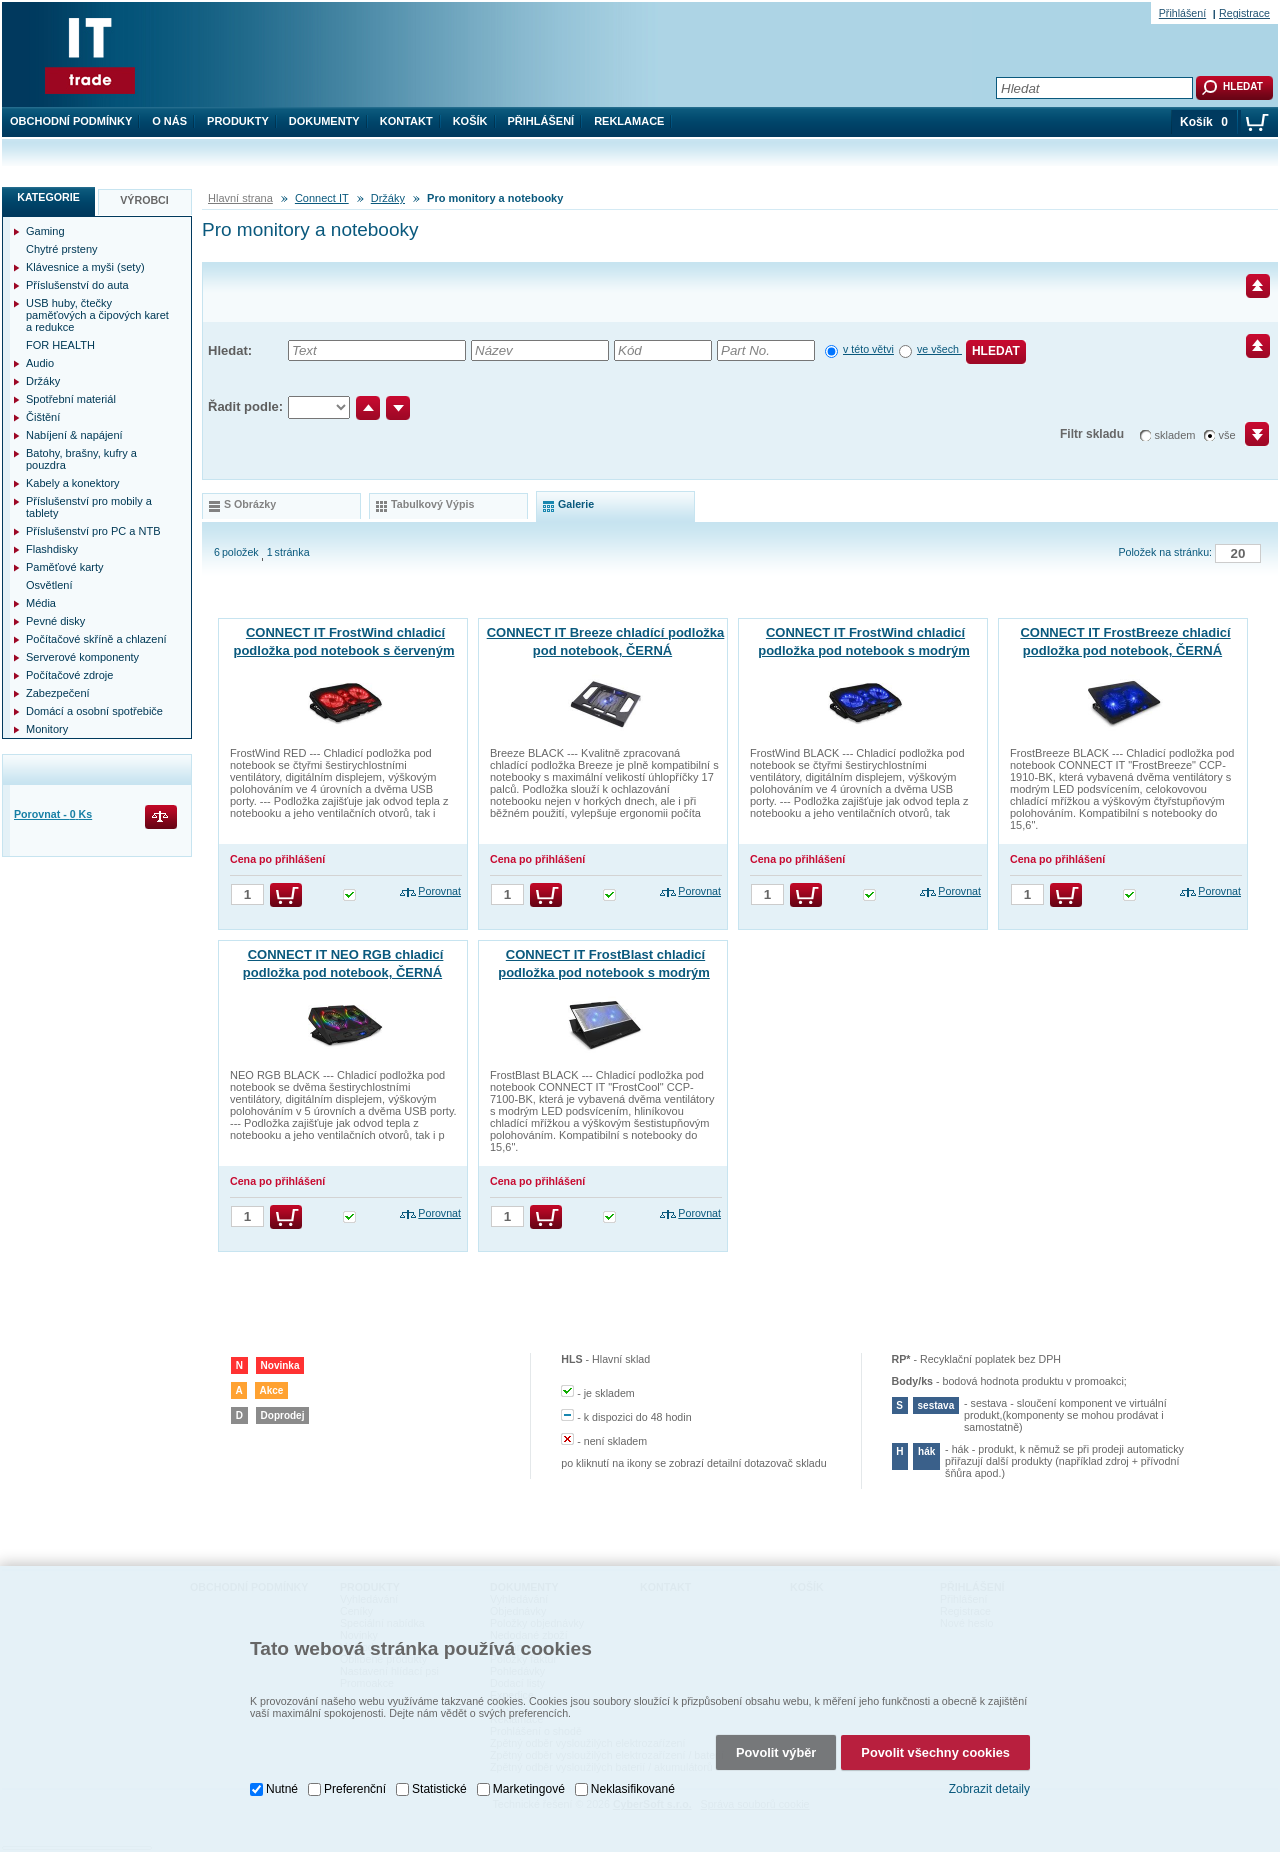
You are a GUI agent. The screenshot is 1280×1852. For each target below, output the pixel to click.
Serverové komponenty (82, 657)
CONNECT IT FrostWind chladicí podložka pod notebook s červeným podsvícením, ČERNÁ (343, 650)
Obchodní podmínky (71, 121)
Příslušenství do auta (77, 285)
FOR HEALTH (60, 345)
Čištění (43, 417)
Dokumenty (324, 121)
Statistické (439, 1778)
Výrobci (144, 200)
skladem (1175, 435)
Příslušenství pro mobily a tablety (89, 507)
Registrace (1244, 13)
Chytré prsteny (62, 249)
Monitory (47, 729)
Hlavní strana (240, 198)
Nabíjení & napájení (74, 435)
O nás (169, 121)
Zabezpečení (58, 693)
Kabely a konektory (73, 483)
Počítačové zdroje (69, 675)
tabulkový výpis (432, 504)
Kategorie (48, 197)
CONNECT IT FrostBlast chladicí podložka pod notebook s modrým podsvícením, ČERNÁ (604, 972)
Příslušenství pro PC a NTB (93, 531)
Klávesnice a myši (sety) (85, 267)
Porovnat (439, 891)
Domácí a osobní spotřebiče (94, 711)
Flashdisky (52, 549)
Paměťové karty (65, 567)
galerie (576, 504)
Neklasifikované (633, 1778)
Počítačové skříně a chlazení (96, 639)
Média (41, 603)
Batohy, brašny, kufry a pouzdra (81, 459)
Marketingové (529, 1778)
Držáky (388, 198)
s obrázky (250, 504)
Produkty (238, 121)
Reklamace (629, 121)
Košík (470, 121)
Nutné (282, 1778)
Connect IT (322, 198)
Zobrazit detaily (989, 1778)
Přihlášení (541, 121)
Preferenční (355, 1778)
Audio (40, 363)
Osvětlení (49, 585)
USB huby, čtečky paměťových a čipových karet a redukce (97, 315)
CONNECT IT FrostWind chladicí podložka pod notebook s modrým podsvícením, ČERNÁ (864, 650)
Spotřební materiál (71, 399)
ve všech (939, 349)
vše (1227, 435)
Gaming (45, 231)
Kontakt (406, 121)
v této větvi (868, 349)
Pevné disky (55, 621)
